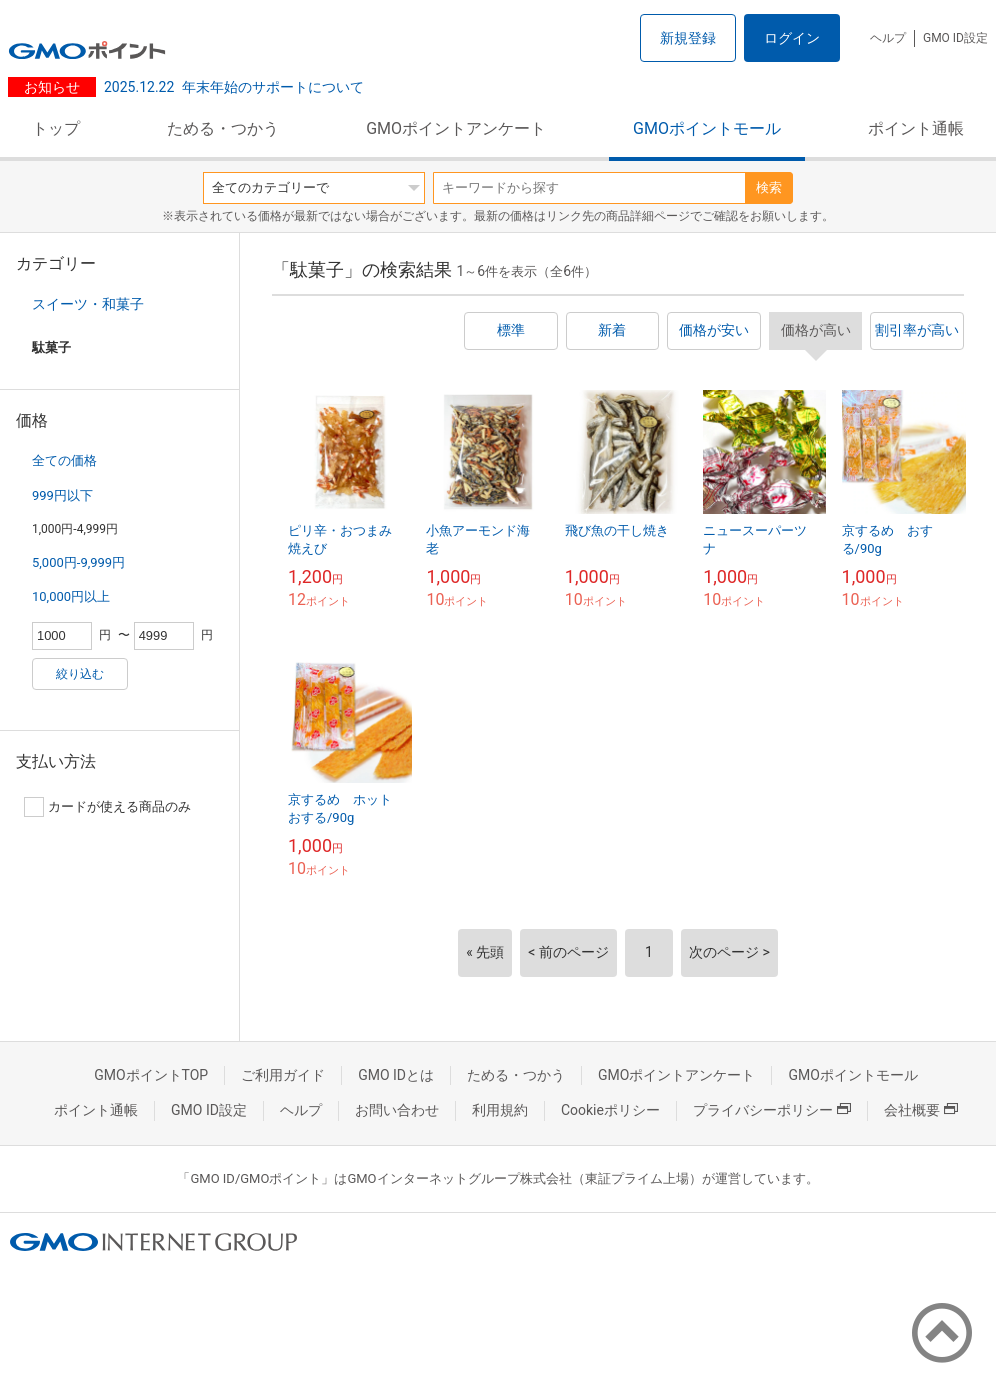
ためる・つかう (223, 128)
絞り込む (80, 674)
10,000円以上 (71, 596)
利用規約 (500, 1110)
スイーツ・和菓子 (88, 304)
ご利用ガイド (283, 1075)
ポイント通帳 (916, 128)
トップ (56, 128)
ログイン (792, 38)
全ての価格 (64, 460)
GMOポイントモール (707, 128)
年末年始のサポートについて (234, 87)
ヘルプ (888, 38)
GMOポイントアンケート (456, 128)
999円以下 (62, 495)
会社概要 (921, 1110)
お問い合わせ (397, 1110)
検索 (769, 187)
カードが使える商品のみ (107, 807)
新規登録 (688, 38)
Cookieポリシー (610, 1110)
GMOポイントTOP (151, 1075)
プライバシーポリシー (772, 1110)
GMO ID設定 (955, 38)
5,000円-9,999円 (78, 562)
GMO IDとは (396, 1075)
